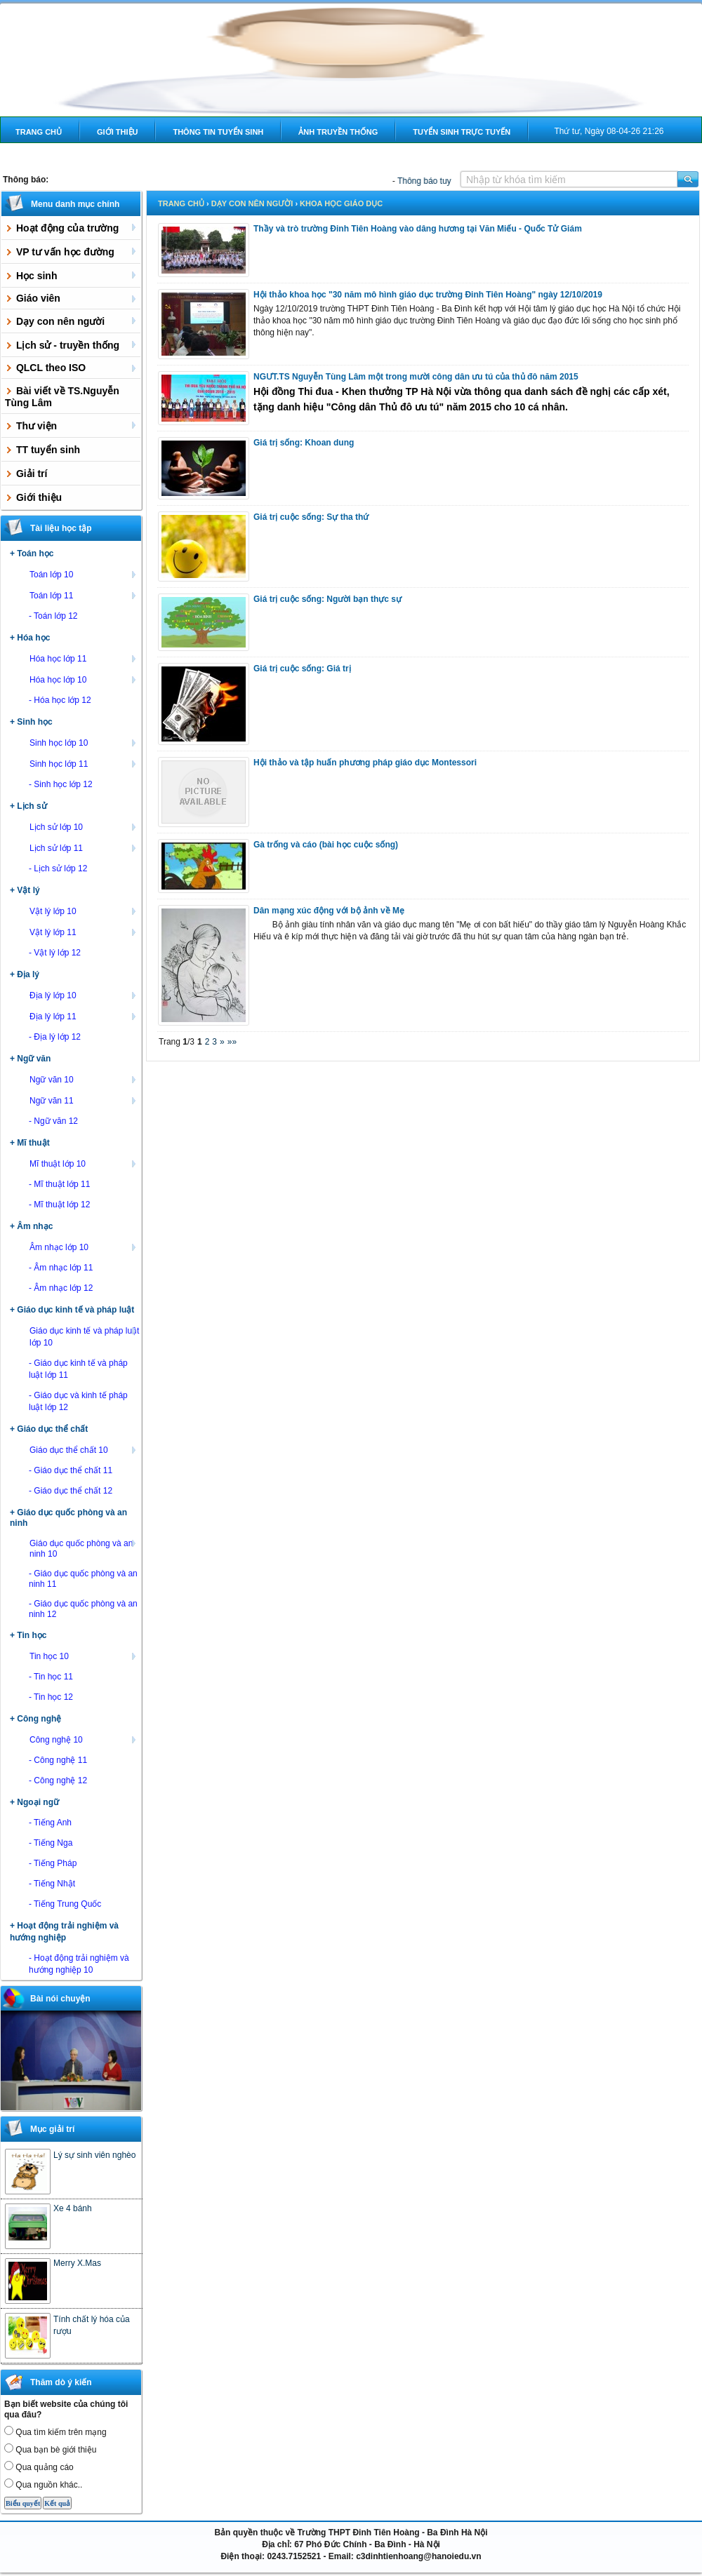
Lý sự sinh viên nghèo (94, 2155)
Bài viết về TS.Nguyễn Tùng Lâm (62, 396)
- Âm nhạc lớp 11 (61, 1268)
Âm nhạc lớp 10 (84, 1246)
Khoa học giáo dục (341, 203)
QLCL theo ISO (72, 367)
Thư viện (72, 425)
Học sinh (72, 275)
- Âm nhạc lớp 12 (61, 1288)
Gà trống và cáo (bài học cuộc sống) (325, 845)
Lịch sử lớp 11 (84, 847)
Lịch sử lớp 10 (84, 826)
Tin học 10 (84, 1655)
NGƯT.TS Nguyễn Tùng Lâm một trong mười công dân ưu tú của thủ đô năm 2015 (415, 377)
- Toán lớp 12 (53, 616)
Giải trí (26, 473)
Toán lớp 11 (84, 595)
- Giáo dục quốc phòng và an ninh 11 (83, 1579)
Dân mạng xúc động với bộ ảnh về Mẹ (328, 910)
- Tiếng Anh (50, 1822)
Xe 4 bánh (72, 2208)
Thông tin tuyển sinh (218, 132)
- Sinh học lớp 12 (61, 784)
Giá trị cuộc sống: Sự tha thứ (311, 517)
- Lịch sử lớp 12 (58, 868)
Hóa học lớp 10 (84, 679)
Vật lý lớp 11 (84, 931)
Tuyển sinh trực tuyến (461, 132)
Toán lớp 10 (84, 573)
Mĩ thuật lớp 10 (84, 1163)
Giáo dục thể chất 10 (84, 1449)
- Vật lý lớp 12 (55, 953)
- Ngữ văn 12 (53, 1121)
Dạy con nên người (72, 320)
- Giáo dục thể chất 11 (70, 1470)
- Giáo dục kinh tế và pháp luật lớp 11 (78, 1369)
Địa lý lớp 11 (84, 1015)
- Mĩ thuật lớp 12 (59, 1204)
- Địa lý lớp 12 (55, 1037)
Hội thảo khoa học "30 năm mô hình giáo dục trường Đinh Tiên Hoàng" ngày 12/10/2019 (427, 295)
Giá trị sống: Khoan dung (303, 443)
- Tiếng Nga (50, 1843)
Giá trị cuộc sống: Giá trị (302, 668)
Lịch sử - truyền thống (72, 344)
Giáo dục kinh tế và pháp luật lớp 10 (84, 1336)
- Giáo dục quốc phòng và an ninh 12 (83, 1609)
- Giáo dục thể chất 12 (70, 1491)
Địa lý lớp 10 (84, 994)
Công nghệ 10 (84, 1739)
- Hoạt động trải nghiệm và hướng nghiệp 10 (79, 1964)
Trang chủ (38, 132)
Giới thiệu (117, 132)
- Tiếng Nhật (52, 1884)
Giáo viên (72, 298)
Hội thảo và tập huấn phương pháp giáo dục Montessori (365, 762)
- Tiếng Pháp (53, 1863)
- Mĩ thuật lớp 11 (59, 1184)
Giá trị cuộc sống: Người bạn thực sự (327, 599)
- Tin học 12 (51, 1697)
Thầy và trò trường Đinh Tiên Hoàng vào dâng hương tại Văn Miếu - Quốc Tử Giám (417, 229)
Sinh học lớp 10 (84, 742)
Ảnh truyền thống (338, 132)
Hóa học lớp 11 (84, 658)
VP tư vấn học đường (72, 251)
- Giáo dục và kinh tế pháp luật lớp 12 (78, 1401)
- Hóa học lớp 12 (60, 700)
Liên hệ (30, 158)
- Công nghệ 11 (58, 1760)
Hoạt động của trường (72, 227)
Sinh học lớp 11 (84, 763)
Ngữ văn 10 (84, 1079)
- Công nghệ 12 (58, 1780)
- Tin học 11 (51, 1677)
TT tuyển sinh (42, 449)
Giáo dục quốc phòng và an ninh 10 (84, 1548)
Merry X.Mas (77, 2263)
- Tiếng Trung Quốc (65, 1904)
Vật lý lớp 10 (84, 910)
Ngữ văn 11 (84, 1100)
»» (232, 1042)
